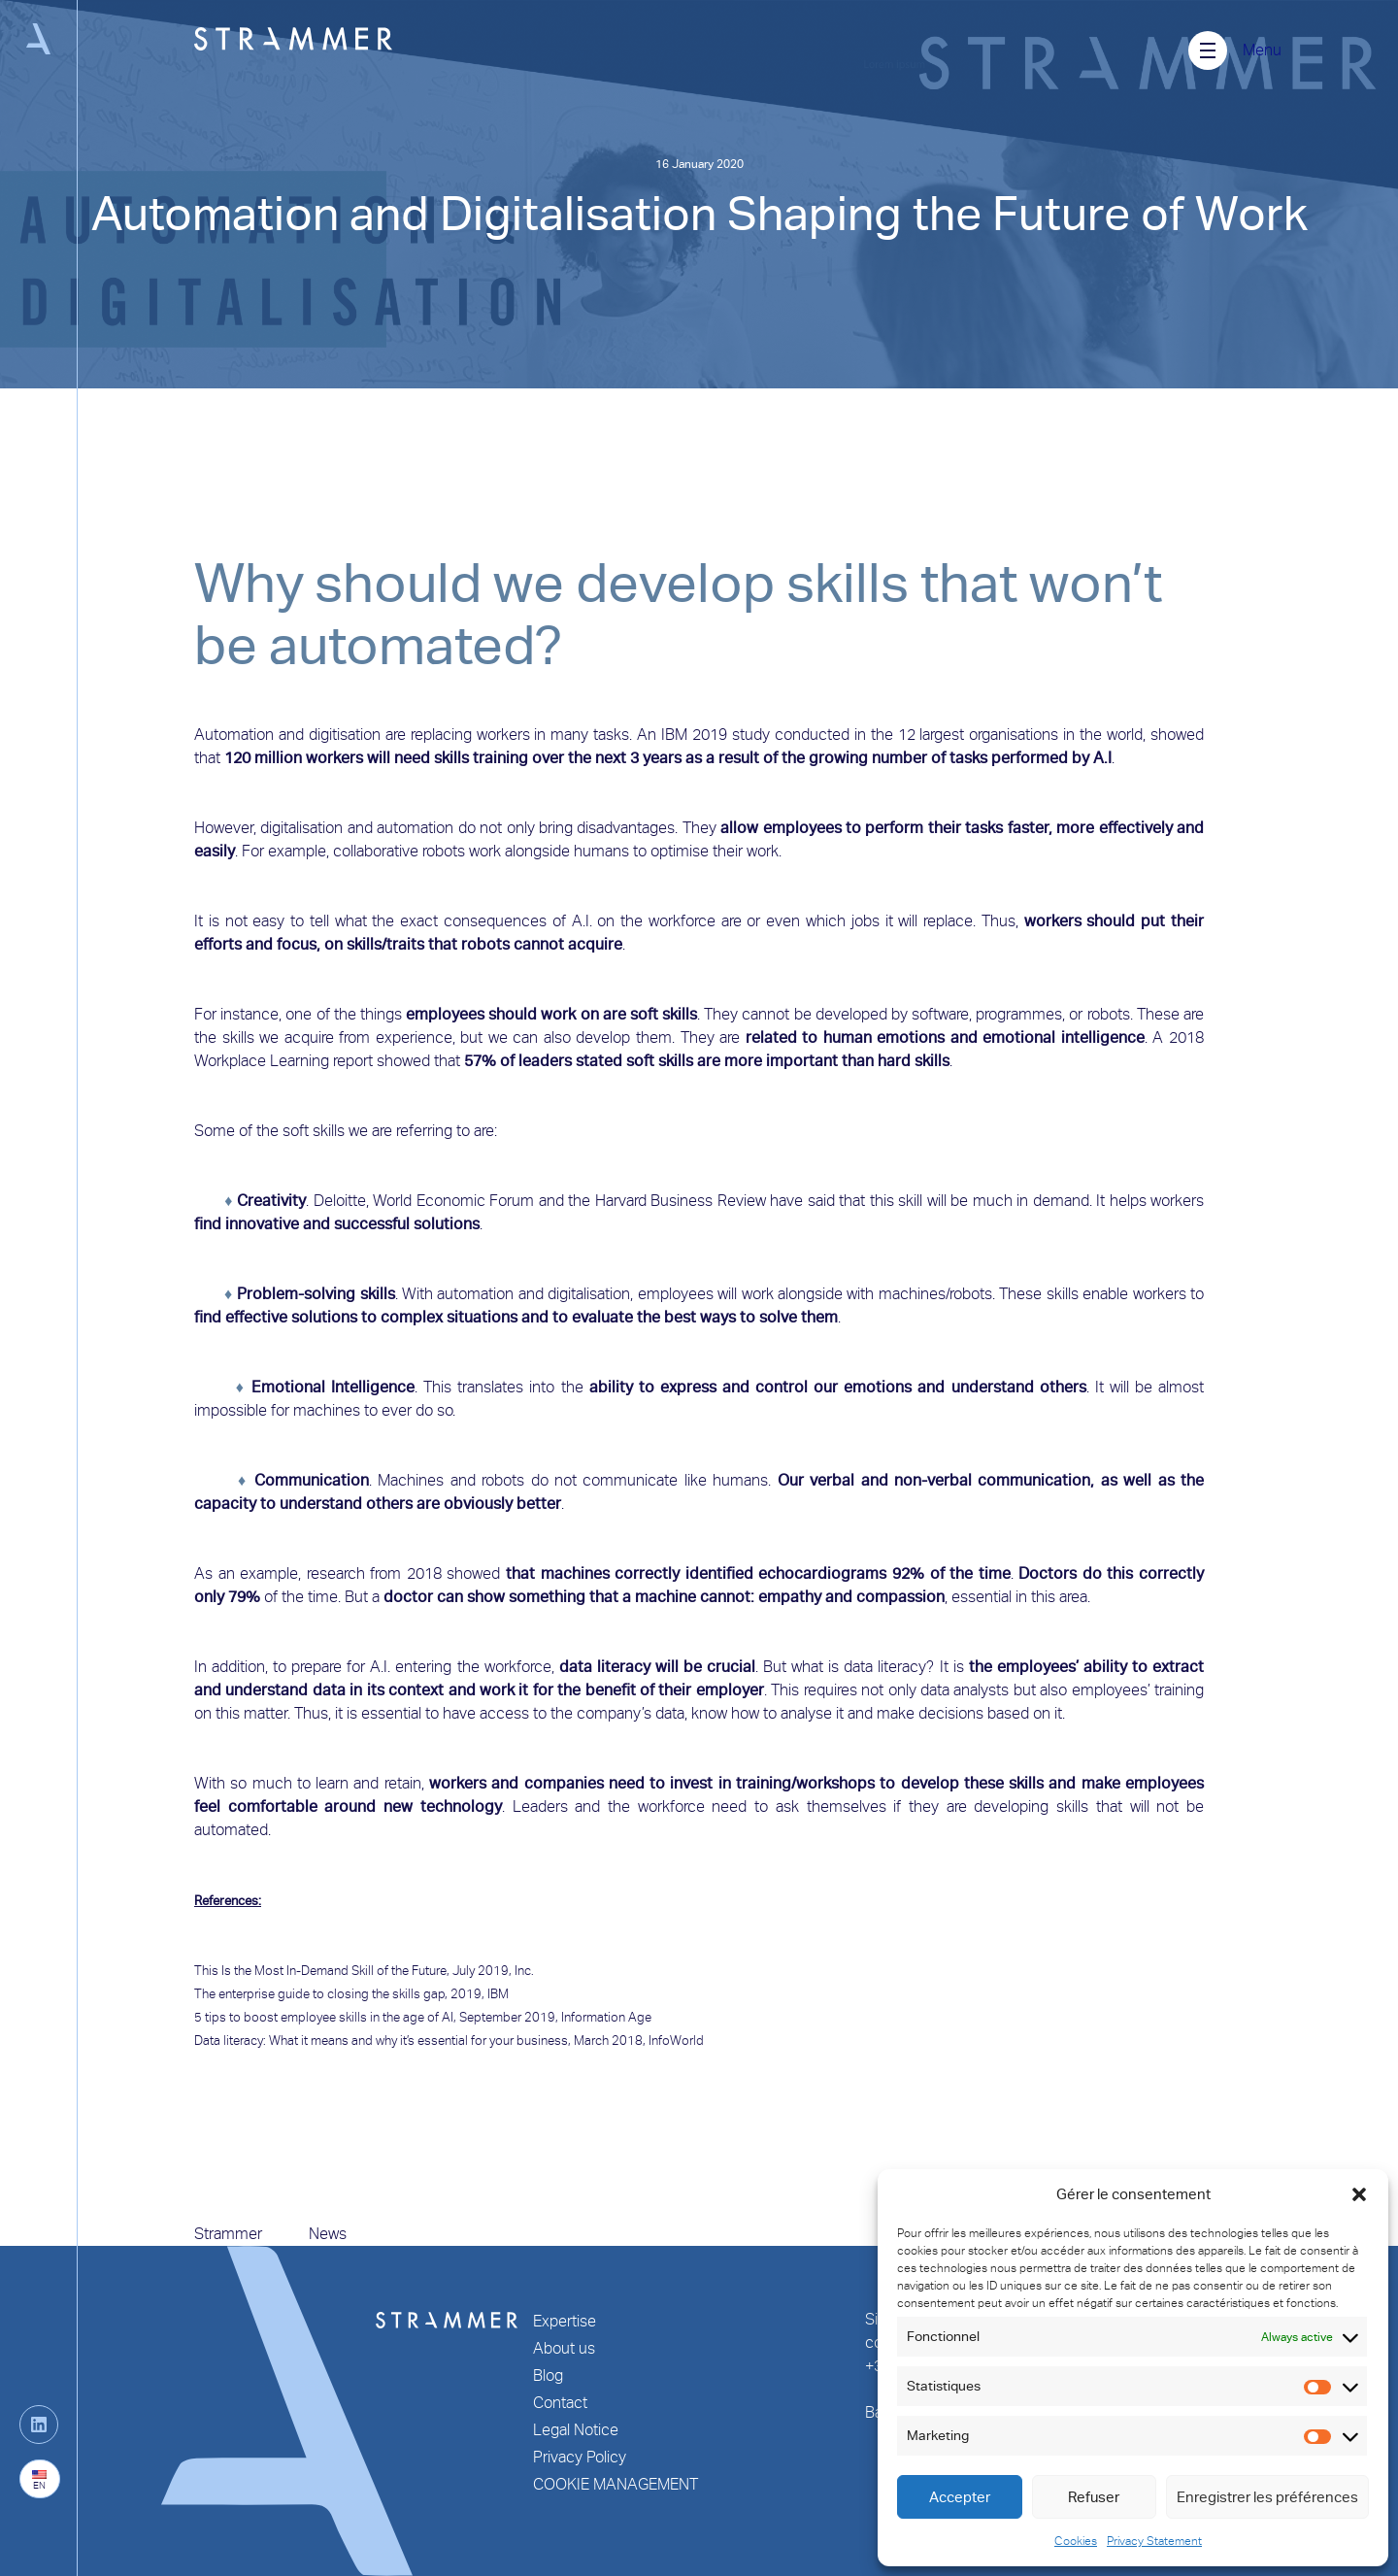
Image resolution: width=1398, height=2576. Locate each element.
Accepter (959, 2497)
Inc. (524, 1970)
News (328, 2234)
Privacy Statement (1154, 2541)
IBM (498, 1994)
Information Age (606, 2017)
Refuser (1093, 2497)
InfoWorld (676, 2040)
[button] (1359, 2194)
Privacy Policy (579, 2457)
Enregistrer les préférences (1267, 2497)
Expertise (564, 2321)
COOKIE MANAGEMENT (615, 2484)
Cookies (1075, 2541)
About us (564, 2348)
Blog (548, 2375)
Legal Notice (575, 2430)
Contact (560, 2402)
